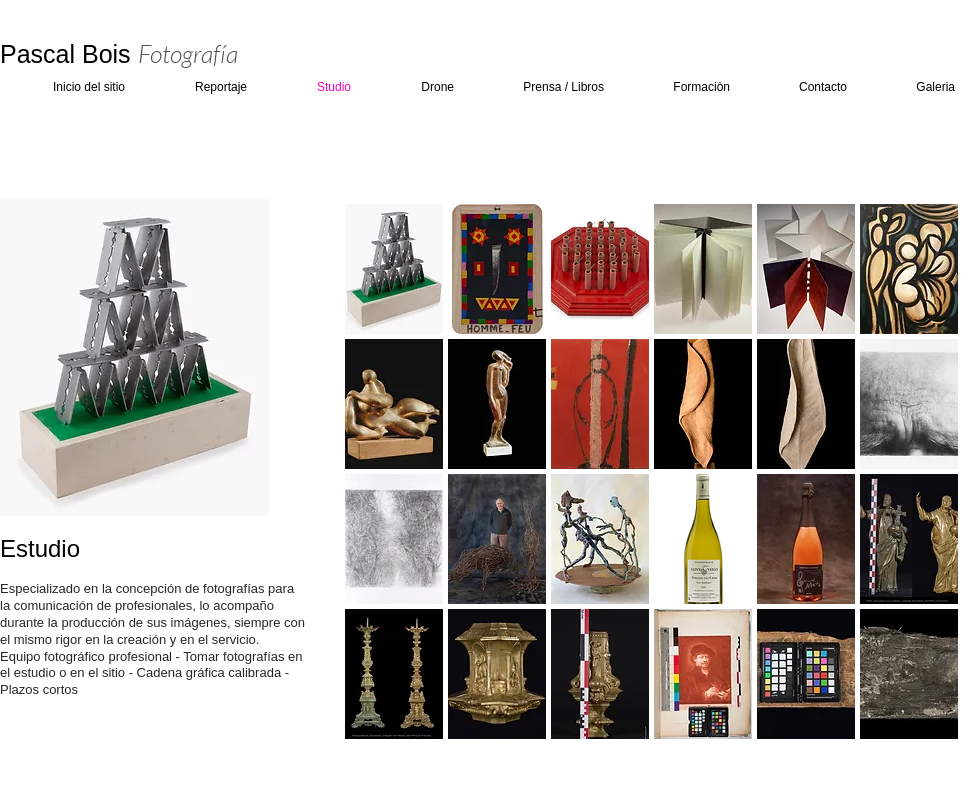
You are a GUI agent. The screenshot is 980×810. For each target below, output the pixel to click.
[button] (394, 269)
